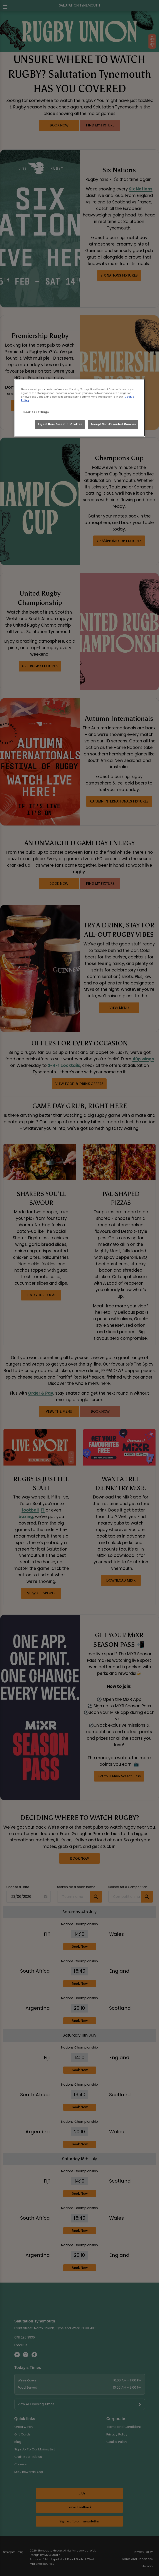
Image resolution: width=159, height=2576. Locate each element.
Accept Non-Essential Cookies (113, 424)
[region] (79, 408)
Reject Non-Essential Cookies (60, 424)
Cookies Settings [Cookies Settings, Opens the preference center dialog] (36, 412)
